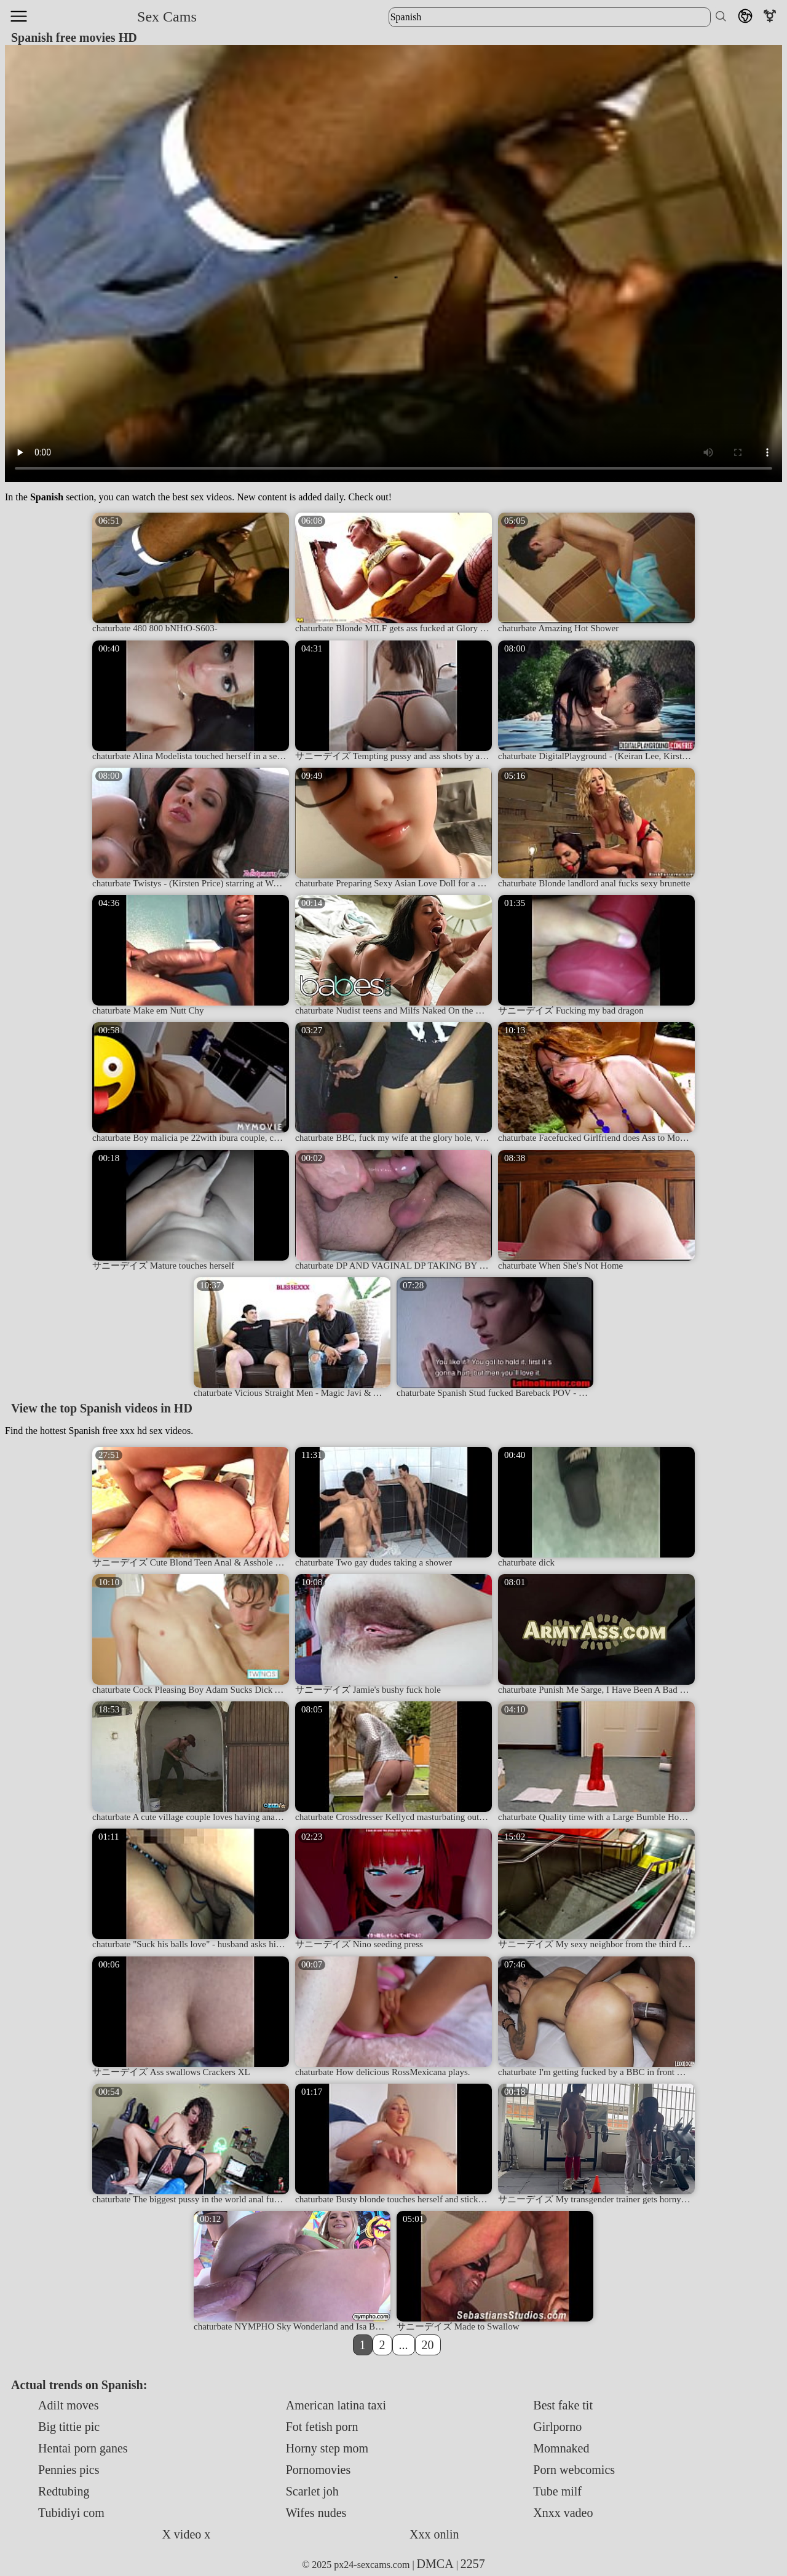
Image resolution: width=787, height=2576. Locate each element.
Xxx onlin (434, 2534)
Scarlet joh (312, 2491)
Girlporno (557, 2426)
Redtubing (63, 2491)
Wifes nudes (316, 2512)
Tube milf (557, 2491)
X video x (186, 2534)
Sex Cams (167, 17)
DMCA (435, 2563)
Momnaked (561, 2448)
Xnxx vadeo (563, 2512)
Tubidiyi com (71, 2512)
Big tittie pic (69, 2426)
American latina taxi (336, 2405)
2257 (473, 2563)
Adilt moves (68, 2405)
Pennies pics (68, 2469)
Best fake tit (563, 2405)
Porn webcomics (574, 2469)
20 (428, 2345)
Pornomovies (318, 2469)
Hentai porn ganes (83, 2448)
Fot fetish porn (322, 2426)
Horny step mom (327, 2448)
